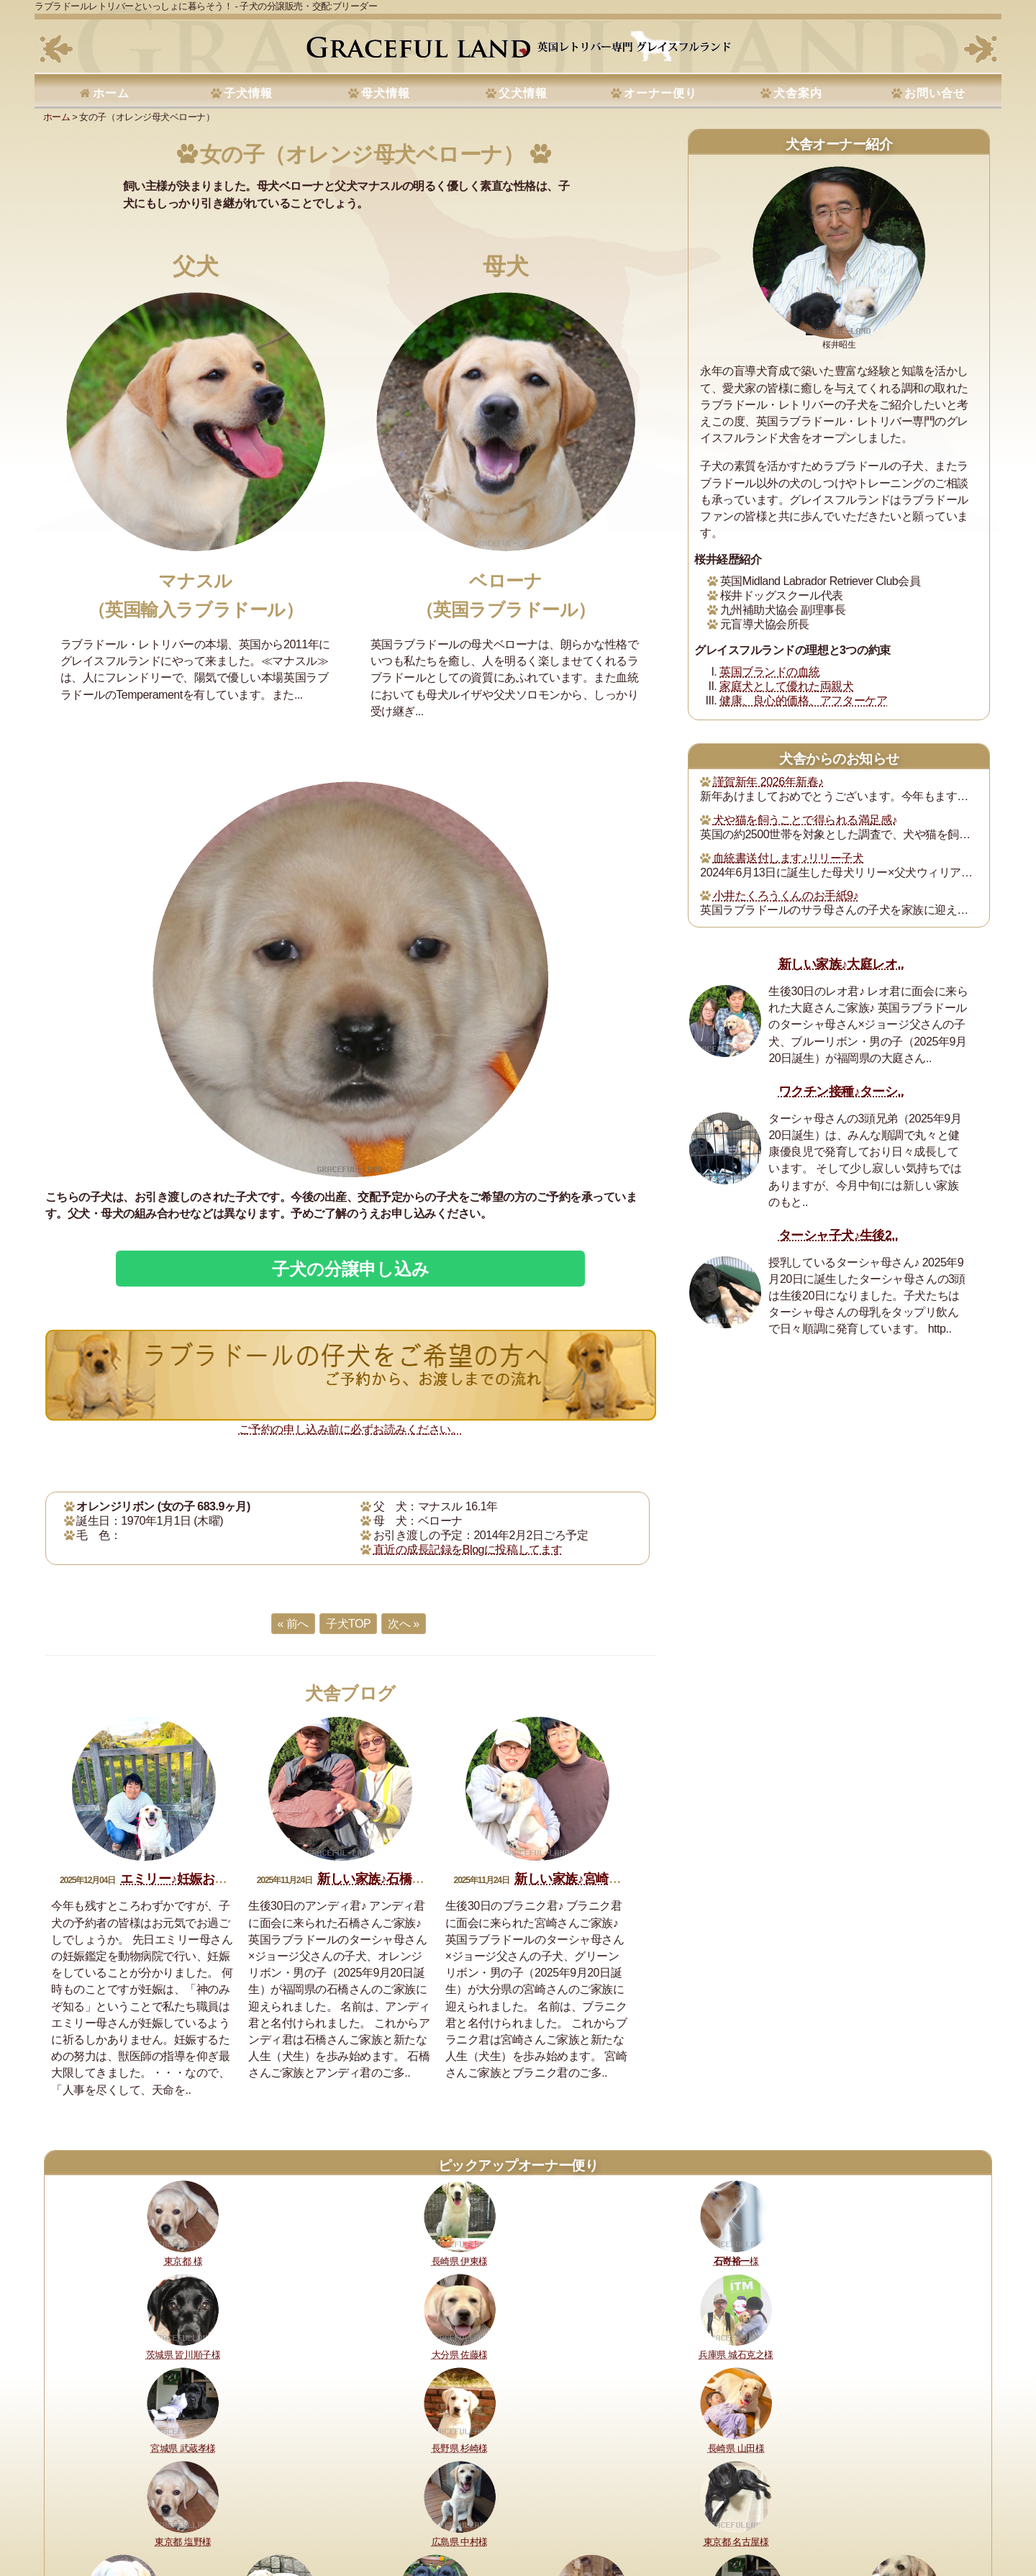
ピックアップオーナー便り (518, 2165)
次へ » (403, 1624)
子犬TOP (348, 1624)
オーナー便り (660, 93)
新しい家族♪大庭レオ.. (841, 964)
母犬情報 (385, 93)
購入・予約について (246, 2516)
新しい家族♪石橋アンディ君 (396, 1879)
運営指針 (513, 2516)
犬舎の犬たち (323, 2516)
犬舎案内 (797, 93)
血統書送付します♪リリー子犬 (788, 858)
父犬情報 (523, 93)
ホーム (111, 93)
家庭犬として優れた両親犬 (786, 686)
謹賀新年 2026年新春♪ (768, 782)
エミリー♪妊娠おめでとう (192, 1879)
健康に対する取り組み (151, 2516)
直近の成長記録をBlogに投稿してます (468, 1549)
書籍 (477, 2516)
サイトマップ (721, 2516)
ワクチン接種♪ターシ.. (841, 1091)
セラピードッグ (427, 2516)
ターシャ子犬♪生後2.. (838, 1235)
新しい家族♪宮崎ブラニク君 (593, 1879)
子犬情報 (248, 93)
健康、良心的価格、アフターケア (803, 700)
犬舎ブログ (350, 1693)
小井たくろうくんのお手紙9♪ (785, 895)
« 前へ (293, 1624)
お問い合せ (934, 93)
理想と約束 (75, 2516)
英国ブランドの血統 (769, 672)
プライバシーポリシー (585, 2516)
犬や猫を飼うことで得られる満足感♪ (805, 820)
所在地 (373, 2516)
